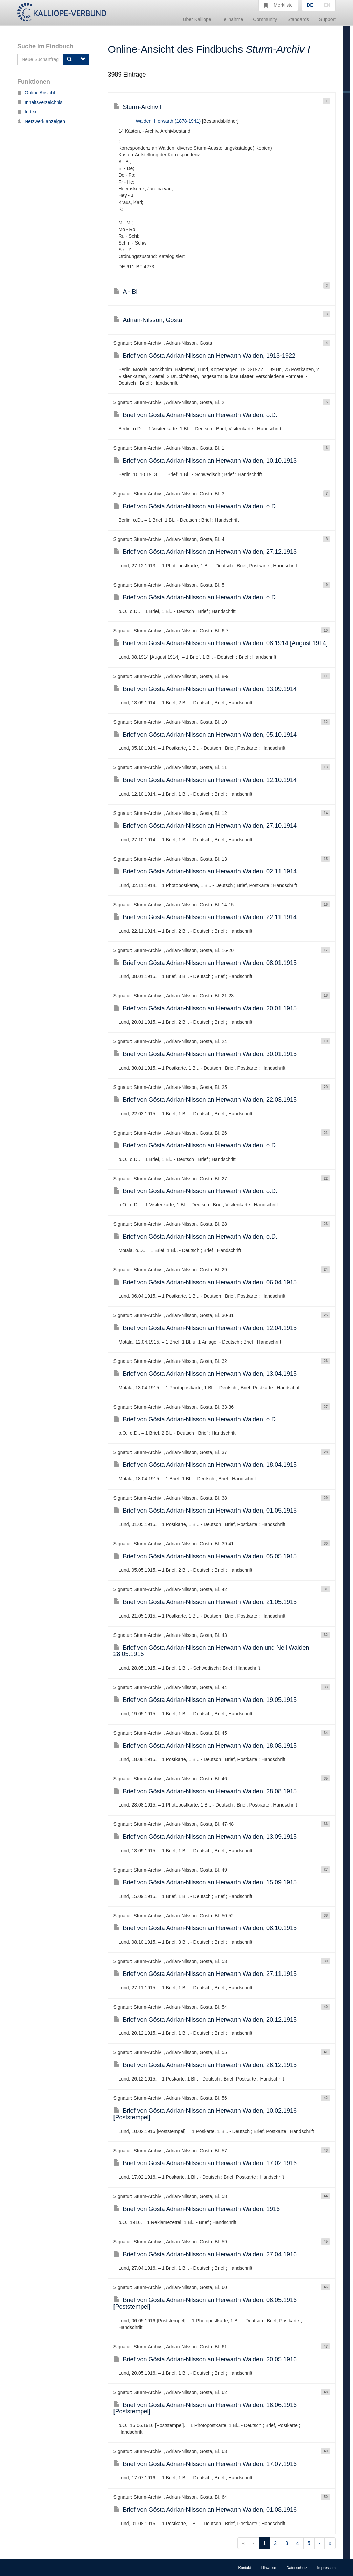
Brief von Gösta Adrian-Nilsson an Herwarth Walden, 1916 (196, 2208)
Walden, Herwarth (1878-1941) (168, 121)
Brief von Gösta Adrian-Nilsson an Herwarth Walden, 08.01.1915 (205, 962)
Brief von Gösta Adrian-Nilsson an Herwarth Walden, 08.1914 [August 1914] (220, 643)
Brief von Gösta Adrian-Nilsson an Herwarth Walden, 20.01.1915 (205, 1008)
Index (26, 111)
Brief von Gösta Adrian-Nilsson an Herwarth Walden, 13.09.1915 (205, 1836)
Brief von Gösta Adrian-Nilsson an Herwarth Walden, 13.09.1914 (205, 688)
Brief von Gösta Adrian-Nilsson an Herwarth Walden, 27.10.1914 (205, 825)
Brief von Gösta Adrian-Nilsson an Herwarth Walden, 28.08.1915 (205, 1791)
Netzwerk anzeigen (41, 121)
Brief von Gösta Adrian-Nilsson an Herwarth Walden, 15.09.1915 (205, 1882)
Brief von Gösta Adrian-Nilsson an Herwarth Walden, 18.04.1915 (205, 1464)
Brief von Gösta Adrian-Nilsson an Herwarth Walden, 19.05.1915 (205, 1699)
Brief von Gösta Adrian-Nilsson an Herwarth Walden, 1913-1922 (204, 355)
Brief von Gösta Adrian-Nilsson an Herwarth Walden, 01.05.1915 (205, 1510)
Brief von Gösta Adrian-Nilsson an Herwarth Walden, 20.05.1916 (205, 2359)
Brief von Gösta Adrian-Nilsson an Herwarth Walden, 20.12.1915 (205, 2019)
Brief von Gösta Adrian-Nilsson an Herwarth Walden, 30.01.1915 (205, 1054)
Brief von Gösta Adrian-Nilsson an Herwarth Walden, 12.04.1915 (205, 1328)
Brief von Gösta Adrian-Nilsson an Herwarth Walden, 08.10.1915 (205, 1928)
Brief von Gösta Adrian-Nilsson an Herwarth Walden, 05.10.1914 (205, 734)
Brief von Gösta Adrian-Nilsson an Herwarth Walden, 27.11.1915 (205, 1973)
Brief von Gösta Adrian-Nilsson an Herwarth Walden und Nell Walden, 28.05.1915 (212, 1651)
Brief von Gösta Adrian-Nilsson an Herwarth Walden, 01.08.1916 (205, 2509)
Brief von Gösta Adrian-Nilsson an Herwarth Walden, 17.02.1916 (205, 2163)
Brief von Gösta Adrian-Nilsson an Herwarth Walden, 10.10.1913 (205, 460)
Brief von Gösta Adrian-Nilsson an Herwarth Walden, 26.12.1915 (205, 2065)
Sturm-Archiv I (137, 107)
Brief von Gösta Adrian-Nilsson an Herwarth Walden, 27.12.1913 (205, 551)
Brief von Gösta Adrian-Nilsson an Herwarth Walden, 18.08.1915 (205, 1745)
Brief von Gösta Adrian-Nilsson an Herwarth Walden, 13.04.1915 (205, 1373)
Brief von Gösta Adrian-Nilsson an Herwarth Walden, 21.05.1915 (205, 1602)
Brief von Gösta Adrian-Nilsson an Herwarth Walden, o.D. (195, 414)
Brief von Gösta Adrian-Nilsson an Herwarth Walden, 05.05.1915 (205, 1556)
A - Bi (125, 291)
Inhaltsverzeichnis (39, 102)
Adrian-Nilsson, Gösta (147, 320)
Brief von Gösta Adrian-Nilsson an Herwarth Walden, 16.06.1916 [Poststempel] (205, 2408)
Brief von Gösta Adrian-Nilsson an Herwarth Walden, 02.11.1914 (205, 871)
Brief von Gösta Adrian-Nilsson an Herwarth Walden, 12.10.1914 (205, 780)
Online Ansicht (36, 93)
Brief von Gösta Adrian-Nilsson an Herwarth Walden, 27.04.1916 (205, 2254)
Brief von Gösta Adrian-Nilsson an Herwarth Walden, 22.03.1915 (205, 1099)
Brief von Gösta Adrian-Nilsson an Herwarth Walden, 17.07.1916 (205, 2464)
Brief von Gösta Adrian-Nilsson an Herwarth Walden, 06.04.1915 (205, 1282)
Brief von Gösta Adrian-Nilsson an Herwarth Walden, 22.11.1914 (205, 917)
